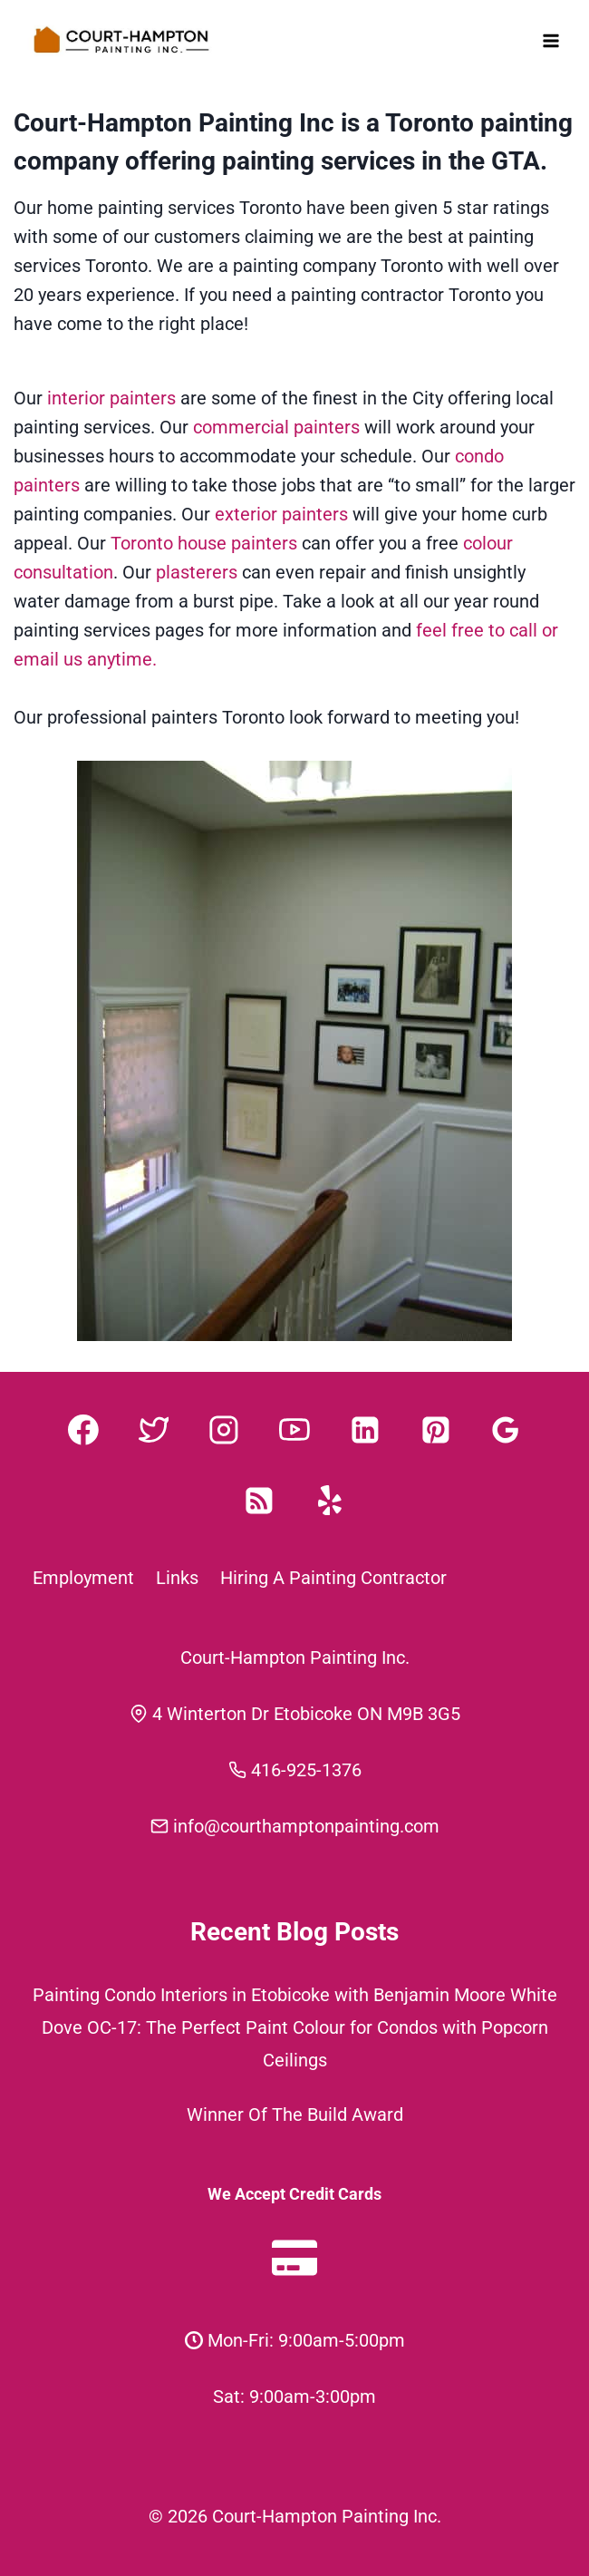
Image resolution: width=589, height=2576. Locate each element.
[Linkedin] (365, 1430)
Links (177, 1578)
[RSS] (259, 1500)
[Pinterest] (436, 1430)
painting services (318, 161)
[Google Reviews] (505, 1430)
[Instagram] (224, 1430)
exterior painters (281, 514)
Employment (83, 1578)
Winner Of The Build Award (295, 2114)
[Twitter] (154, 1430)
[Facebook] (83, 1430)
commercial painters (276, 427)
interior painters (113, 398)
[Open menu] (550, 40)
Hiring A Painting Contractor (333, 1578)
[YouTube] (294, 1430)
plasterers (196, 572)
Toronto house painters (204, 543)
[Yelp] (330, 1500)
